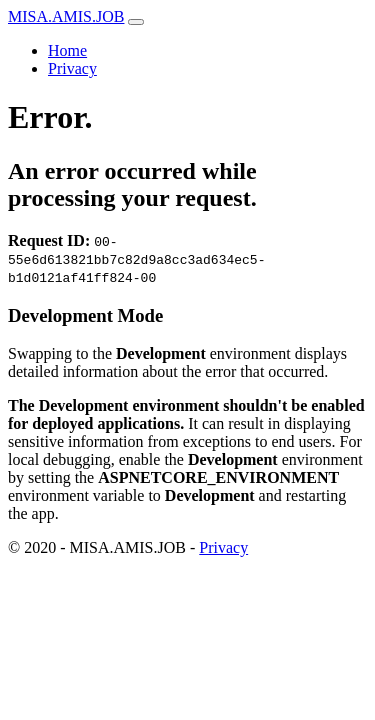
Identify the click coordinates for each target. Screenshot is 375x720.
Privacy (72, 68)
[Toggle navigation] (136, 22)
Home (67, 50)
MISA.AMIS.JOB (66, 16)
